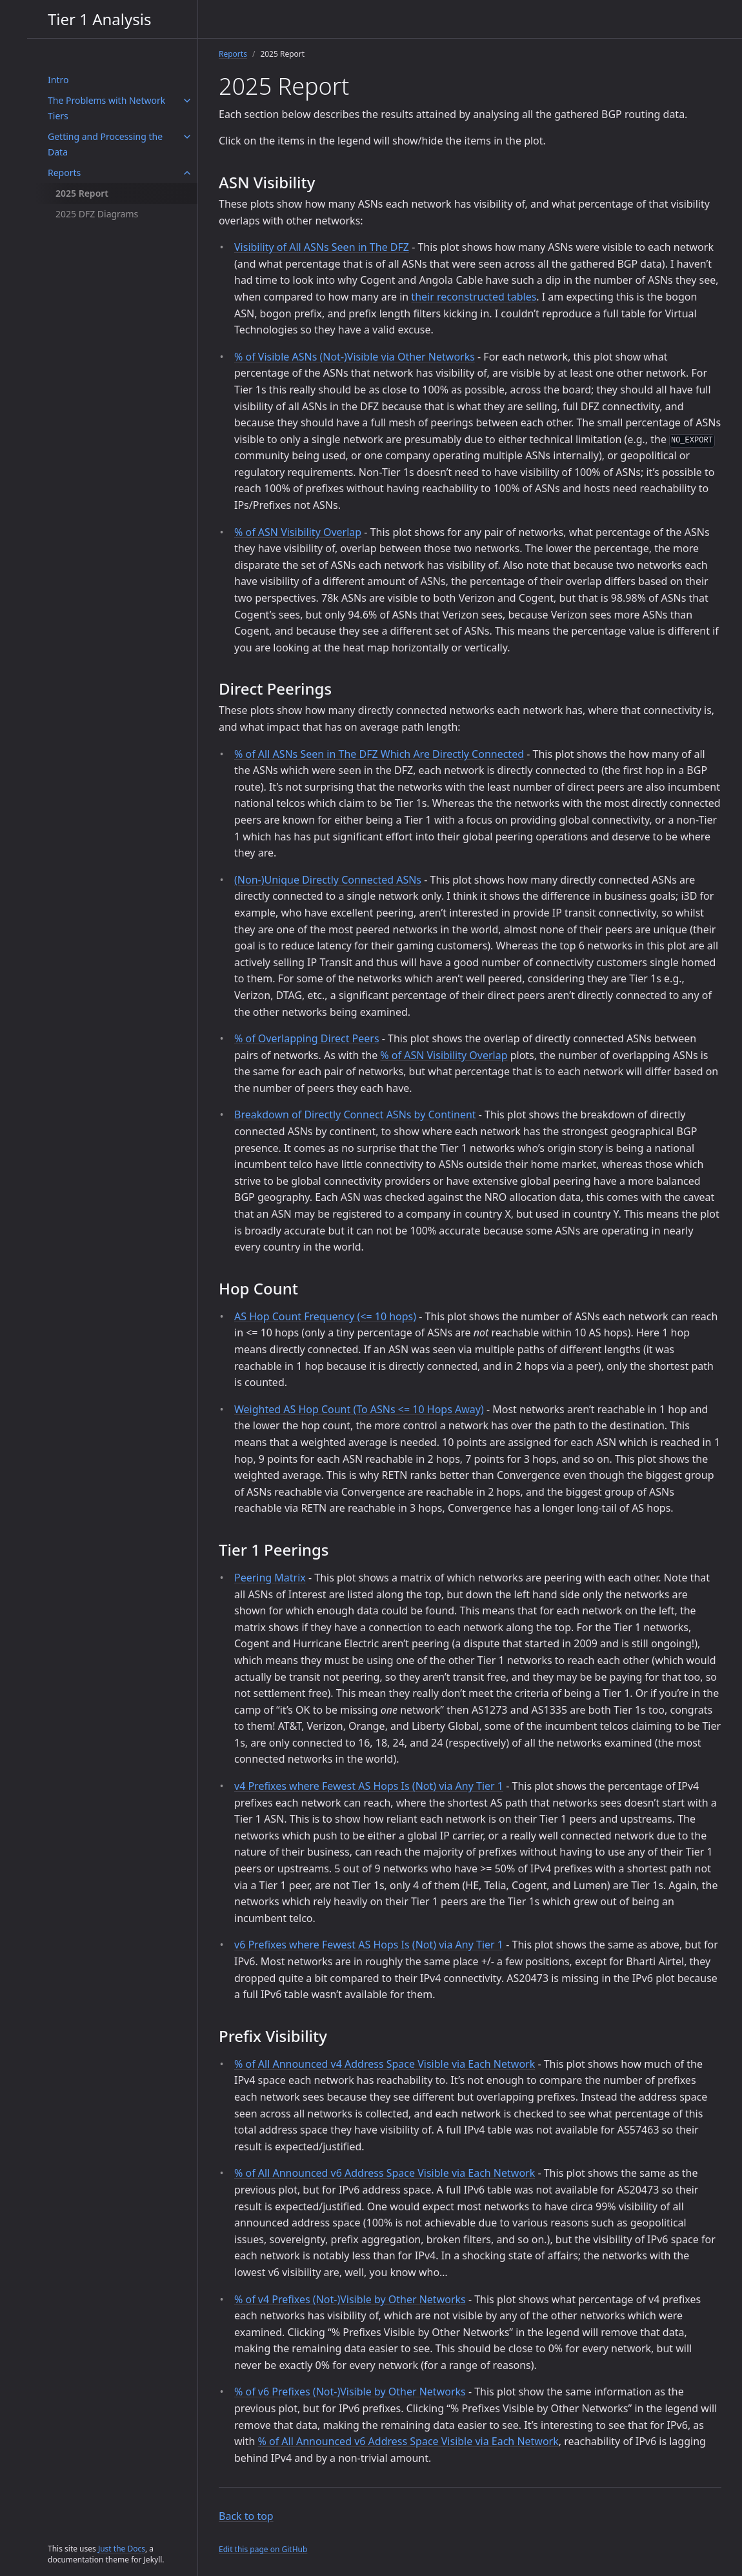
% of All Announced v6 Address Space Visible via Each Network (384, 2173)
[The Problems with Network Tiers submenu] (187, 100)
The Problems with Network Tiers (106, 108)
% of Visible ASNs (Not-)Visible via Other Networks (354, 357)
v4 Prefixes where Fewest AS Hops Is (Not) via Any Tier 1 (368, 1786)
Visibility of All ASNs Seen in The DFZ (321, 247)
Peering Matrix (270, 1577)
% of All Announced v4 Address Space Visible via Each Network (384, 2064)
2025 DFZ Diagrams (96, 214)
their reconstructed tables (473, 297)
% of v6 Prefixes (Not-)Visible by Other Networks (350, 2391)
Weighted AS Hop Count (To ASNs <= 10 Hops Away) (359, 1409)
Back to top (246, 2516)
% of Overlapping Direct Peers (306, 1038)
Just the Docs (121, 2548)
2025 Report (81, 193)
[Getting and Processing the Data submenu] (187, 136)
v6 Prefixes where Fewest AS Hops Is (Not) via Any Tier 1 (368, 1944)
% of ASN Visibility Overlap (297, 532)
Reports (64, 172)
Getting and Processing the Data (105, 144)
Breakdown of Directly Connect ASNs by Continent (355, 1114)
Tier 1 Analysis (99, 19)
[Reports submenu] (187, 173)
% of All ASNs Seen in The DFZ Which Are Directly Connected (379, 754)
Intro (58, 80)
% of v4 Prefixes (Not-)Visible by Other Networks (350, 2299)
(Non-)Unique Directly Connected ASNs (327, 880)
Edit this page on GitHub (263, 2549)
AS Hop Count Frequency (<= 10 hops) (325, 1316)
